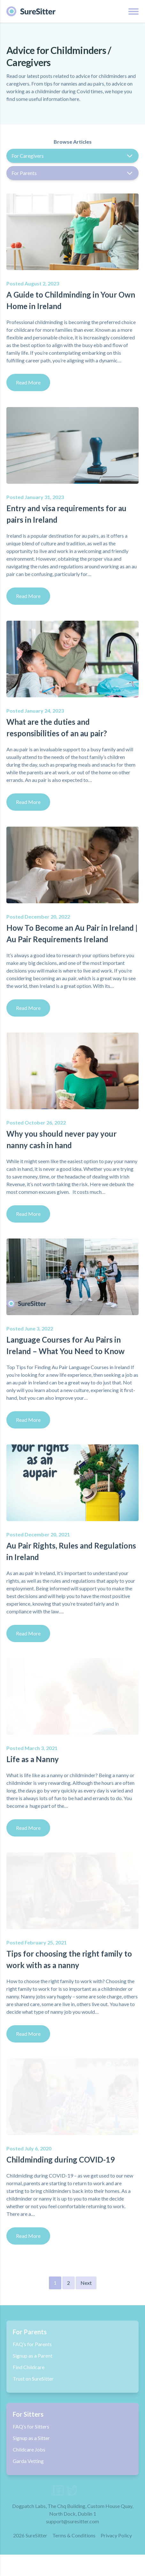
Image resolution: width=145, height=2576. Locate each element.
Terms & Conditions (73, 2557)
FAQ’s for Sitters (31, 2426)
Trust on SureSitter (33, 2378)
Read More (28, 382)
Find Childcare (28, 2367)
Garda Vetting (28, 2461)
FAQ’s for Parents (32, 2344)
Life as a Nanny (32, 1759)
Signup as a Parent (32, 2355)
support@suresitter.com (72, 2543)
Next (86, 2283)
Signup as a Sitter (31, 2438)
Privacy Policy (116, 2557)
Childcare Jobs (29, 2449)
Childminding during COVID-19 (60, 2159)
